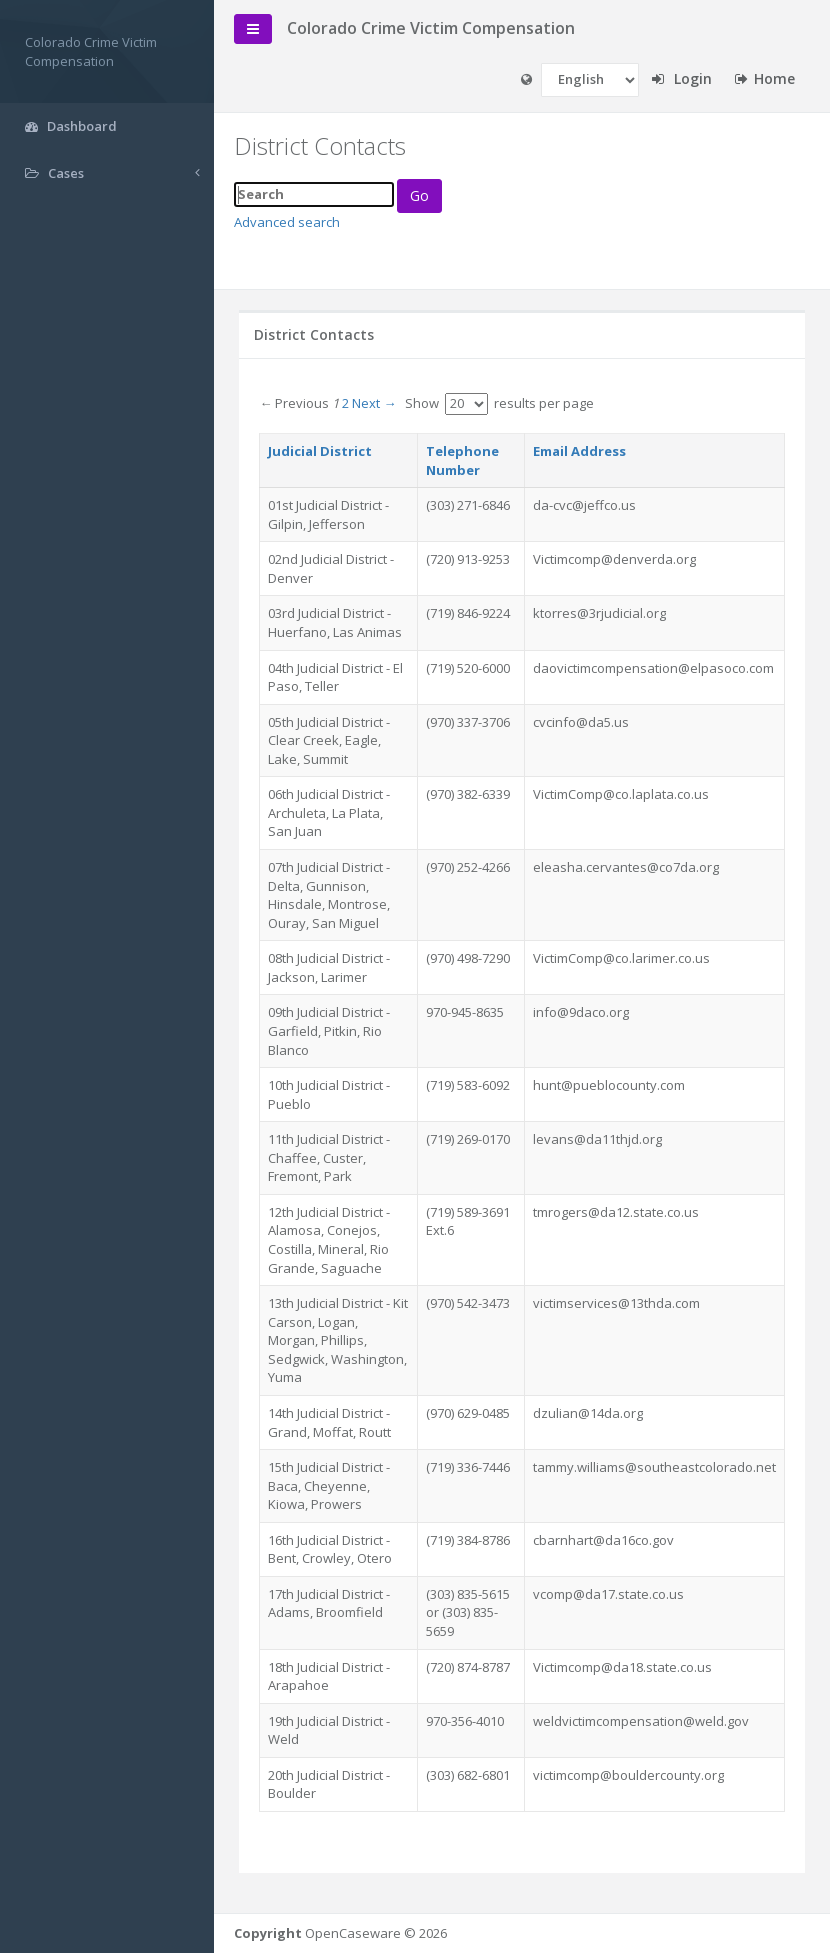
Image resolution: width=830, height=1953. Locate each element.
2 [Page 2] (351, 403)
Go (425, 195)
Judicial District (326, 451)
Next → (380, 403)
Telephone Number (463, 460)
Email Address (579, 451)
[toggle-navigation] (259, 29)
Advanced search (293, 222)
